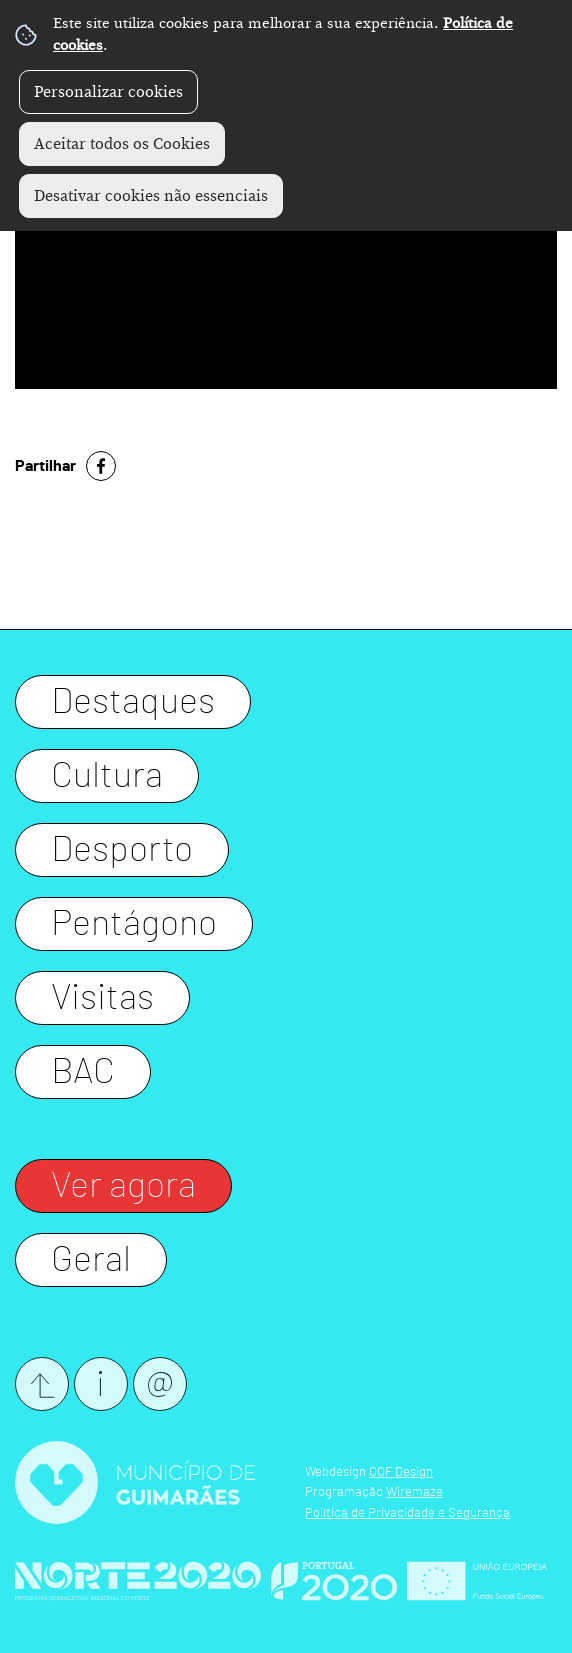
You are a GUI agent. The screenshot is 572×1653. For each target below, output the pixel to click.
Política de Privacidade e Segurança (407, 1513)
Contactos (101, 1384)
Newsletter (160, 1384)
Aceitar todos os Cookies (122, 144)
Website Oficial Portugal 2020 (334, 1581)
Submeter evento (42, 1384)
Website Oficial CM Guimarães (135, 1482)
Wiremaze (414, 1492)
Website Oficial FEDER (477, 1581)
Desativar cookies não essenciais (151, 196)
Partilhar (45, 466)
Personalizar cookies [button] (108, 92)
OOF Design (401, 1472)
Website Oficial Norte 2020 (138, 1581)
